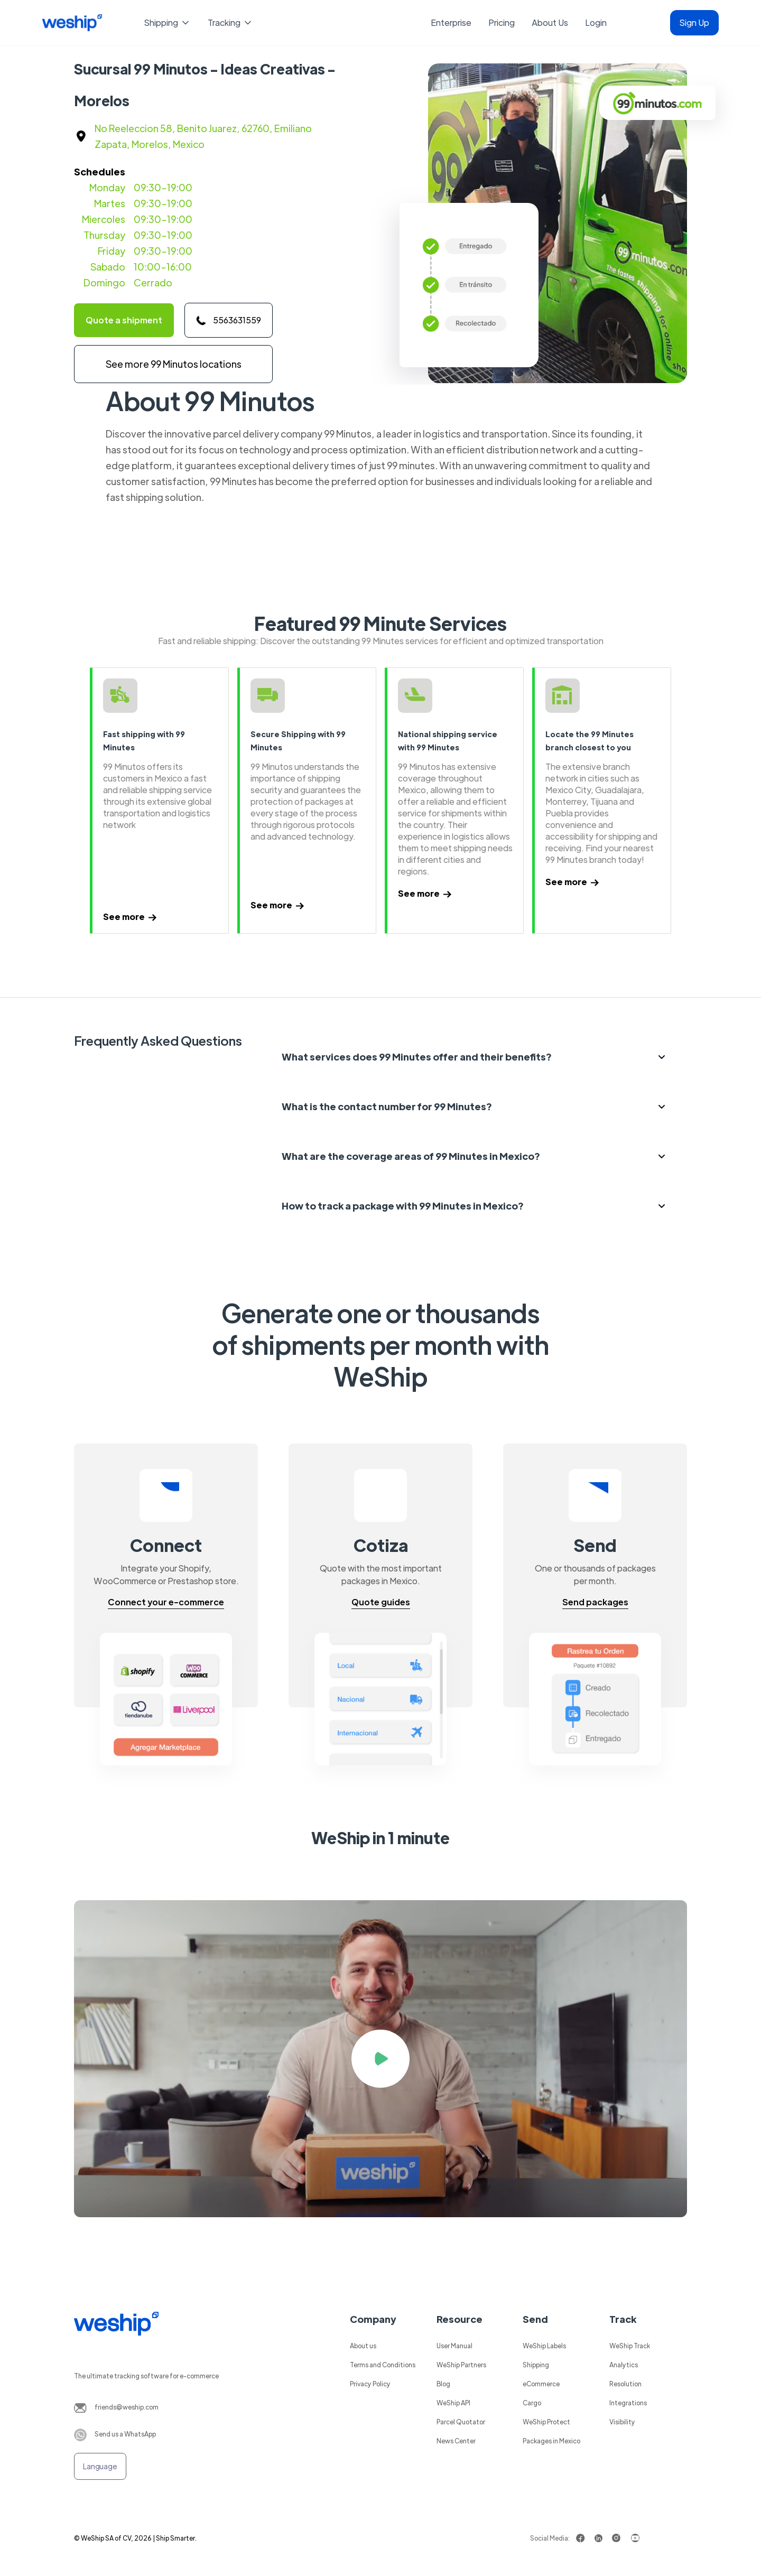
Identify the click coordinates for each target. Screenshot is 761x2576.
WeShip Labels (544, 2345)
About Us (550, 22)
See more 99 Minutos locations (174, 364)
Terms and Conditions (382, 2364)
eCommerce (541, 2383)
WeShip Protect (546, 2421)
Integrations (628, 2402)
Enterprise (451, 22)
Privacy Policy (370, 2383)
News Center (456, 2440)
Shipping (536, 2364)
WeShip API (453, 2402)
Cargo (532, 2402)
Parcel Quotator (461, 2421)
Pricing (501, 22)
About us (363, 2345)
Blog (443, 2383)
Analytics (623, 2364)
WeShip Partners (461, 2364)
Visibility (622, 2421)
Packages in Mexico (551, 2440)
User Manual (454, 2345)
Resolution (625, 2383)
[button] (167, 22)
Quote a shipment (124, 320)
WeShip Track (629, 2345)
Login (596, 22)
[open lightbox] (380, 2058)
